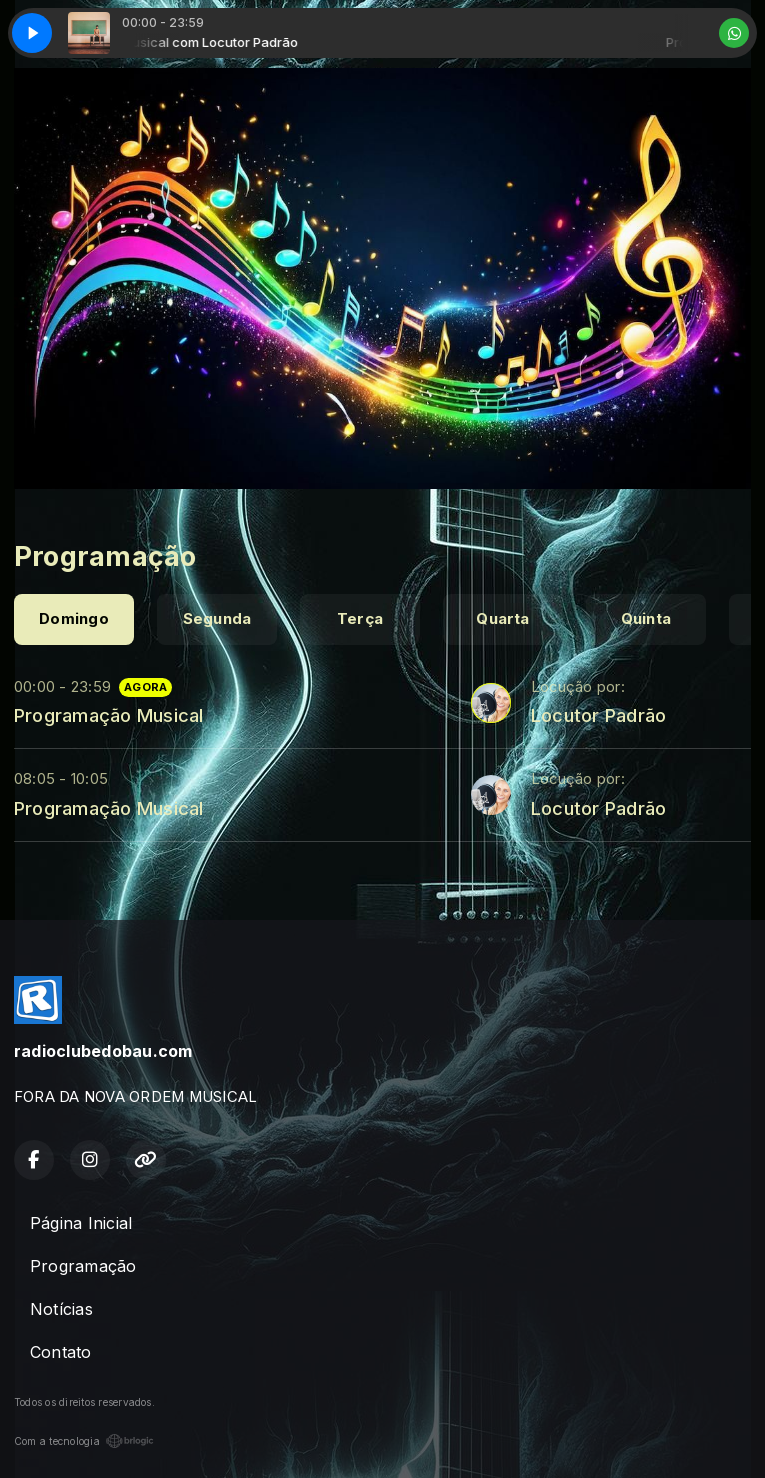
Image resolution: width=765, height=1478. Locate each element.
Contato (61, 1352)
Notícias (61, 1309)
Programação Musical (109, 715)
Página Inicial (81, 1223)
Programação (83, 1266)
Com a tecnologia (84, 1441)
